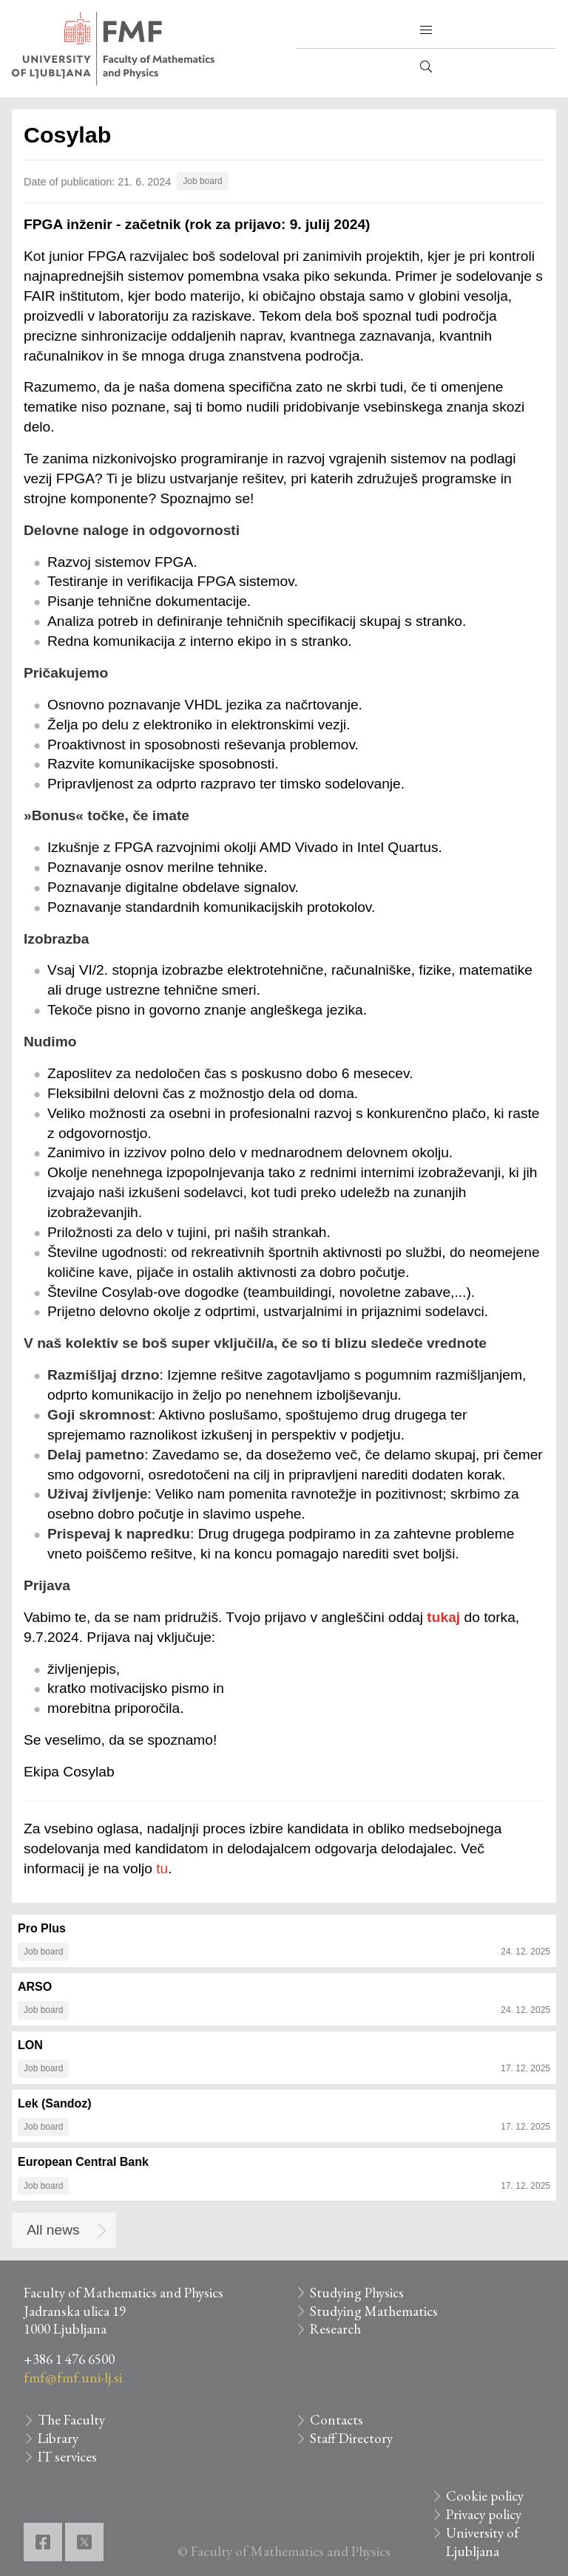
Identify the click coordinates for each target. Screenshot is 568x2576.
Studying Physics (357, 2292)
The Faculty (71, 2419)
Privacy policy (483, 2514)
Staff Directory (351, 2438)
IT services (67, 2456)
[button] (426, 30)
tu (162, 1868)
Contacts (336, 2419)
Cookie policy (485, 2496)
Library (58, 2438)
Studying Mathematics (374, 2311)
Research (335, 2329)
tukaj (443, 1617)
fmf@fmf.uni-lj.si (73, 2377)
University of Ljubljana (482, 2542)
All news (53, 2230)
